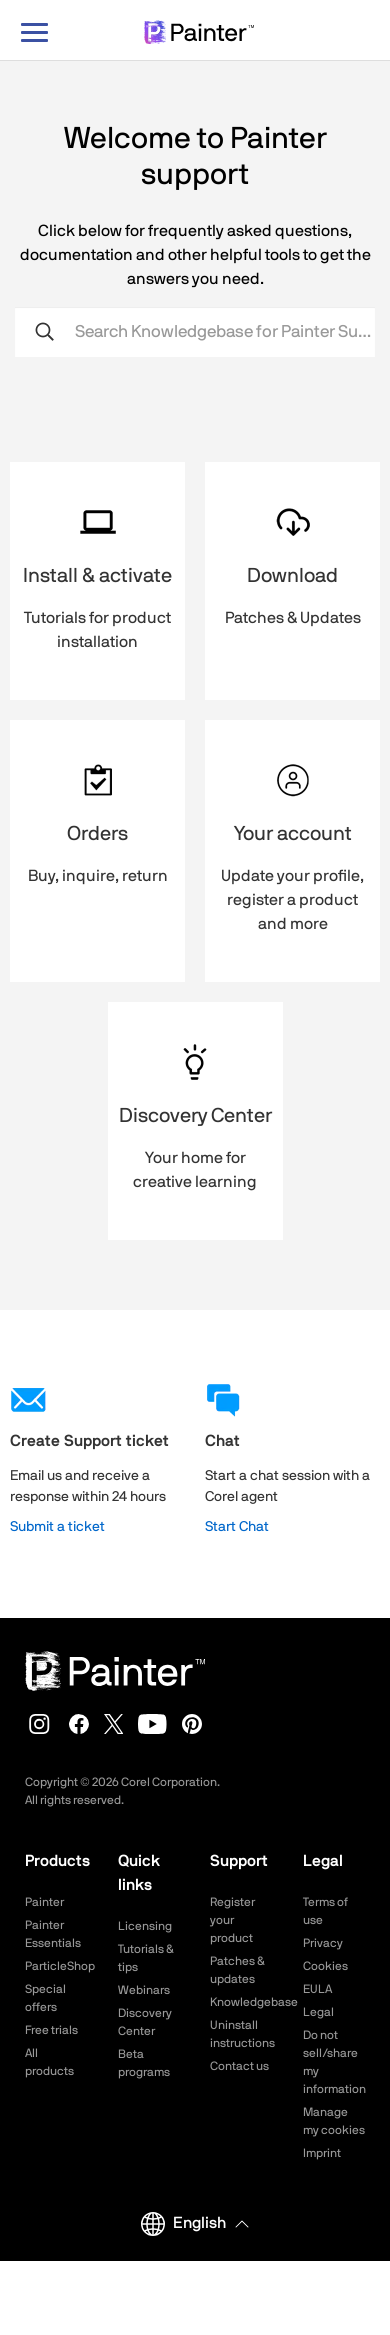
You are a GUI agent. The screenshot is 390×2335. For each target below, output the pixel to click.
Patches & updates (237, 1970)
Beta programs (144, 2063)
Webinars (144, 1990)
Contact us (239, 2066)
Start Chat (237, 1527)
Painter (44, 1902)
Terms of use (325, 1911)
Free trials (51, 2030)
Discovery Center (145, 2022)
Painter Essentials (53, 1934)
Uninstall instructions (241, 2034)
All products (49, 2062)
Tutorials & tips (146, 1958)
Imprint (322, 2153)
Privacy (323, 1943)
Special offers (45, 1998)
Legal (318, 2012)
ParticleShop (56, 1966)
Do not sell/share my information (334, 2062)
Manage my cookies (334, 2121)
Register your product (232, 1920)
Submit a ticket (57, 1527)
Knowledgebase (241, 2002)
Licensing (145, 1926)
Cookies (325, 1966)
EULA (317, 1989)
